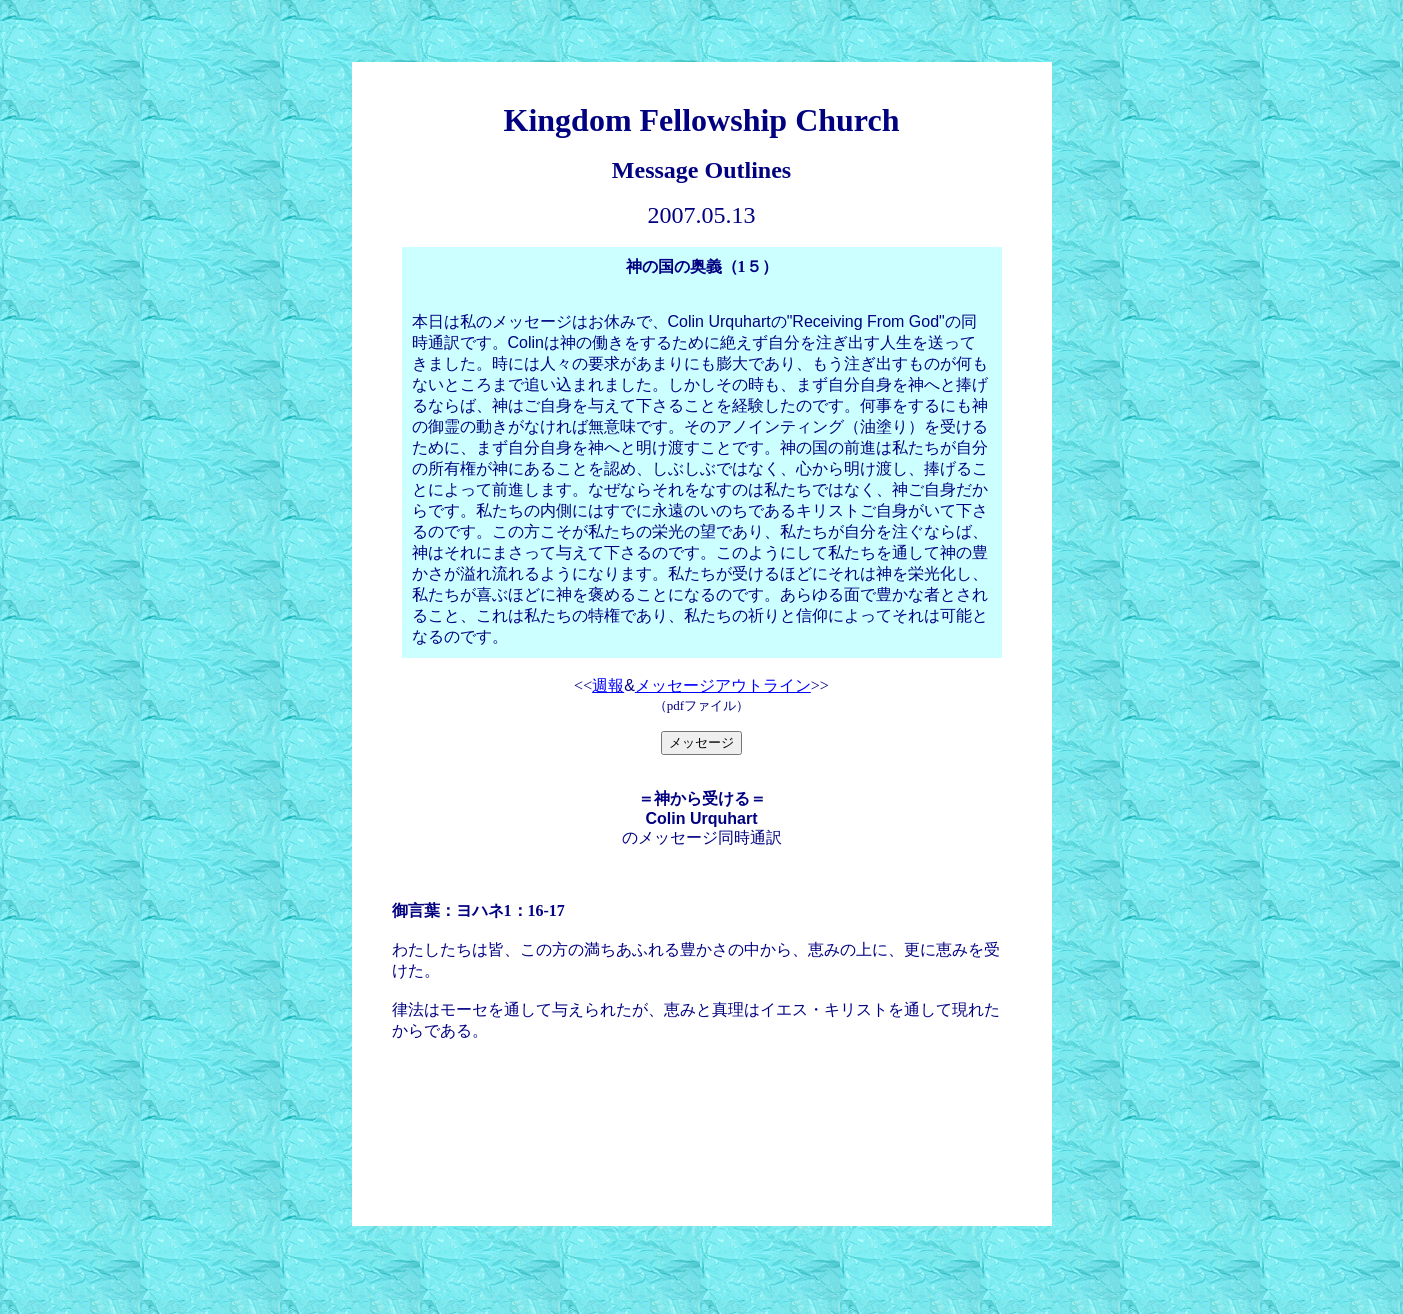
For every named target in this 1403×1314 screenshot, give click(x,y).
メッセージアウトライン (723, 685)
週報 (608, 685)
